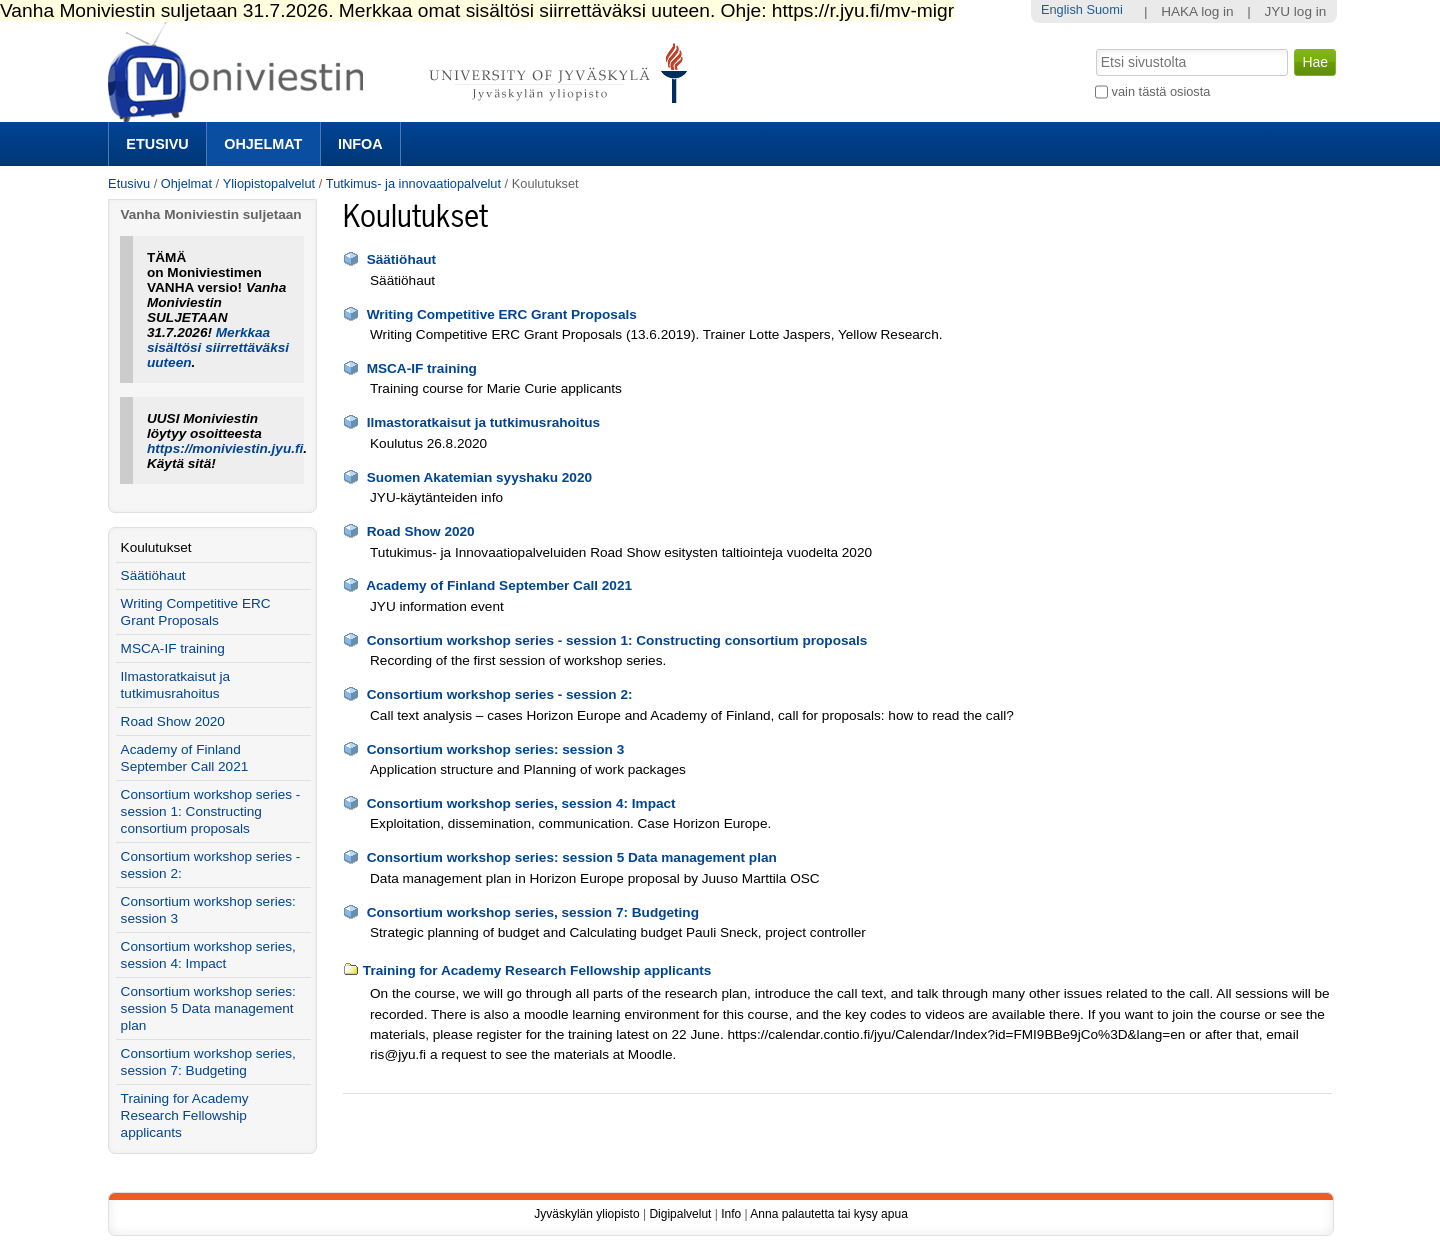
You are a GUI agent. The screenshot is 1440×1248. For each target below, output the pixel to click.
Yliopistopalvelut (269, 183)
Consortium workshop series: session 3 (496, 749)
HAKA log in (1197, 11)
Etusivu (157, 144)
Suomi (1104, 9)
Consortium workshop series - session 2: (500, 694)
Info (731, 1214)
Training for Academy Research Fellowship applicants (537, 970)
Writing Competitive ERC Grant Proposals (502, 314)
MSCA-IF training (422, 368)
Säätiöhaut (402, 259)
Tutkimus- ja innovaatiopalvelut (413, 183)
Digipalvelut (680, 1214)
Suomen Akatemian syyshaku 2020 (479, 477)
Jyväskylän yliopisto (586, 1214)
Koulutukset (156, 547)
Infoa (360, 144)
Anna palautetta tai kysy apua (828, 1214)
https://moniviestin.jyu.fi (225, 448)
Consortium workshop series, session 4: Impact (521, 803)
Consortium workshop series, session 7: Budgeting (533, 912)
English (1062, 9)
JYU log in (1295, 11)
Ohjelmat (263, 144)
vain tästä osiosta (1161, 91)
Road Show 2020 (421, 531)
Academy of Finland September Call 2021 (499, 585)
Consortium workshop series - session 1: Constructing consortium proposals (617, 640)
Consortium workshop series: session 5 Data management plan (572, 857)
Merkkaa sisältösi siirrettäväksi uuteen (218, 347)
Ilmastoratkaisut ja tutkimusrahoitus (483, 422)
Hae (1094, 47)
